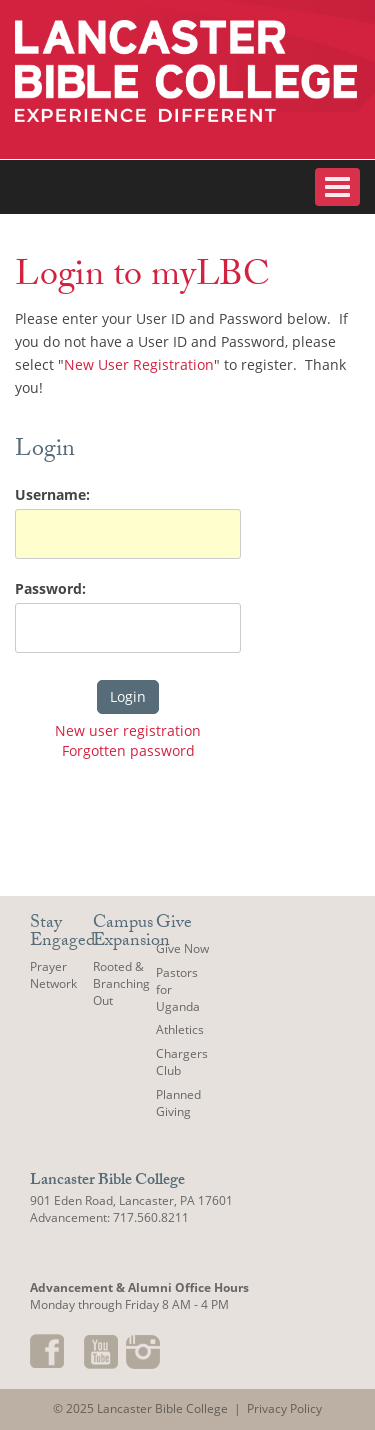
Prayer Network (53, 975)
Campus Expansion (131, 933)
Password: (50, 588)
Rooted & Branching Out (121, 983)
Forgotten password (128, 750)
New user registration (128, 730)
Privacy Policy (284, 1408)
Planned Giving (178, 1103)
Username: (52, 494)
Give (174, 924)
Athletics (180, 1029)
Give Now (182, 948)
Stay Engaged (62, 933)
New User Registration (139, 364)
